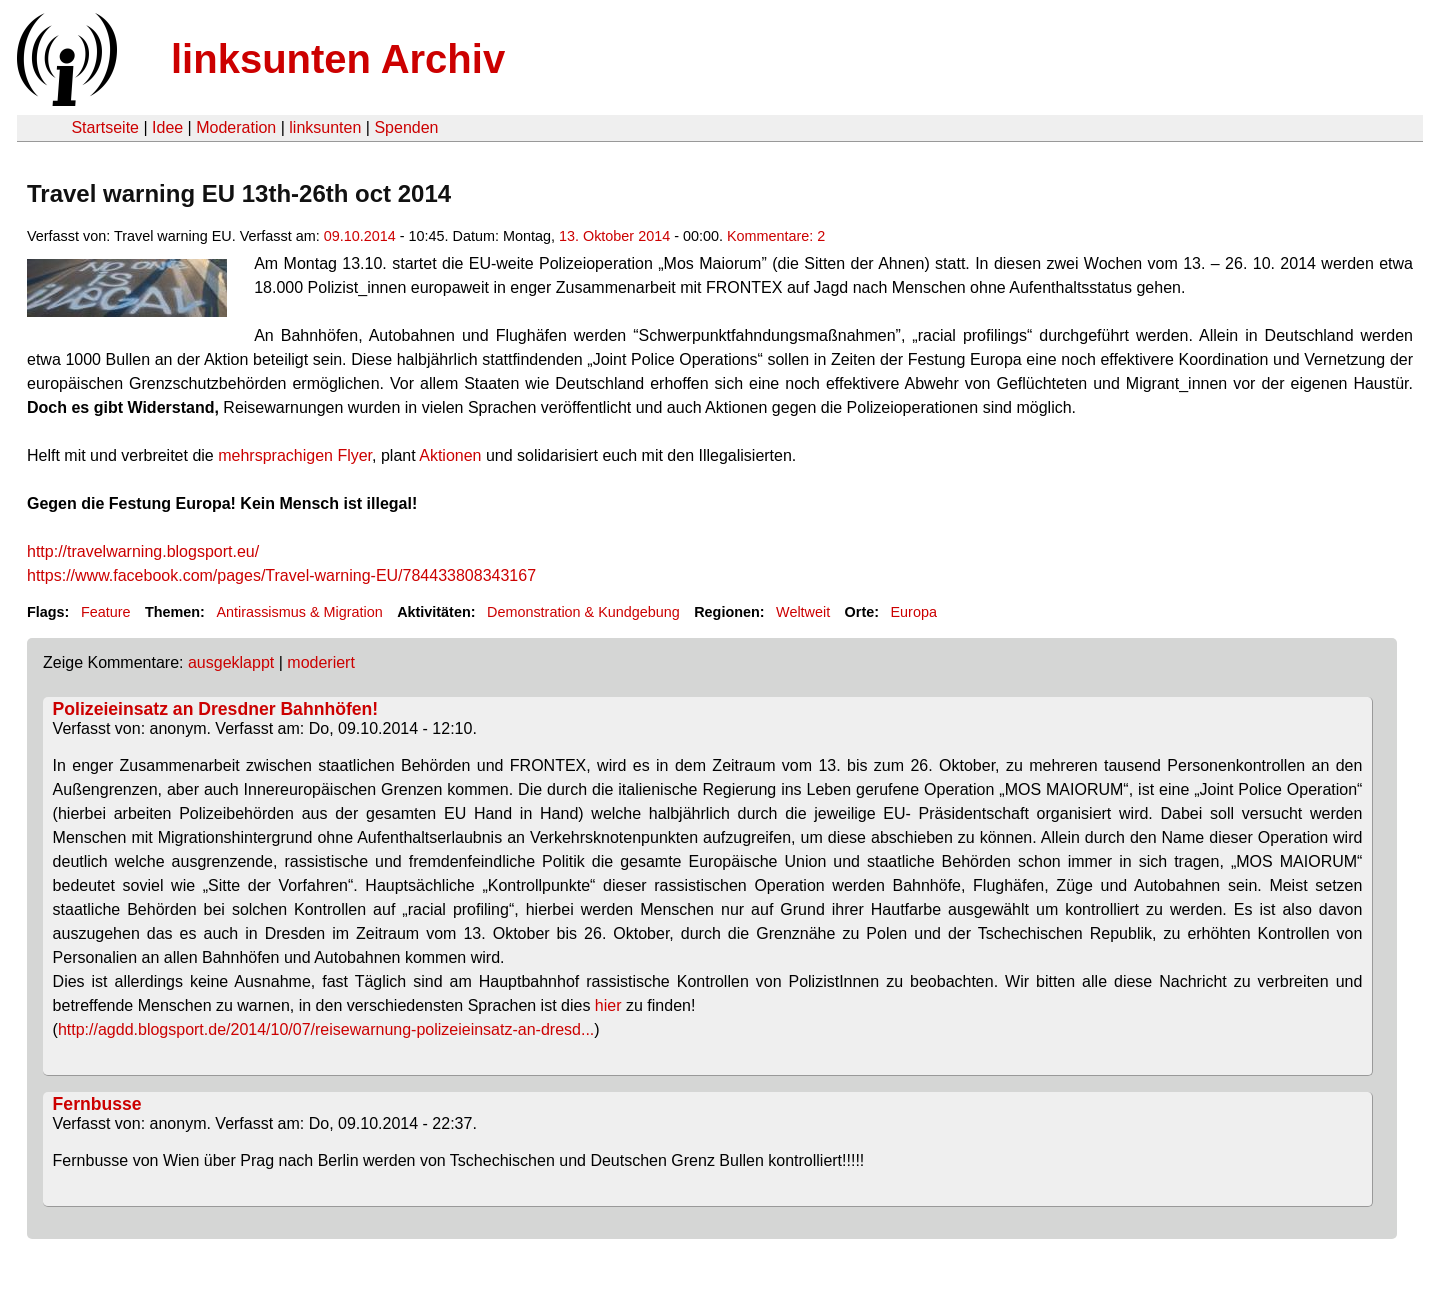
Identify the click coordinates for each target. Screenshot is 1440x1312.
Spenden (406, 127)
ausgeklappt (231, 662)
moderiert (321, 662)
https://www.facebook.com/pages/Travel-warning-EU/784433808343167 (281, 575)
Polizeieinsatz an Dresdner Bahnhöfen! (216, 709)
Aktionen (450, 455)
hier (608, 1005)
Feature (106, 612)
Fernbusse (97, 1104)
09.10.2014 (360, 236)
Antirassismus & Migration (299, 612)
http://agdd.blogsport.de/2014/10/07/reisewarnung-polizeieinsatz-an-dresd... (326, 1029)
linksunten (325, 127)
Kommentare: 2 (776, 236)
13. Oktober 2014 (614, 236)
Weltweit (803, 612)
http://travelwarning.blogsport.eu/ (143, 551)
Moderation (236, 127)
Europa (914, 612)
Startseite (105, 127)
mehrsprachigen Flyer (295, 455)
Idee (167, 127)
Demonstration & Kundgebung (583, 612)
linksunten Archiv (338, 59)
